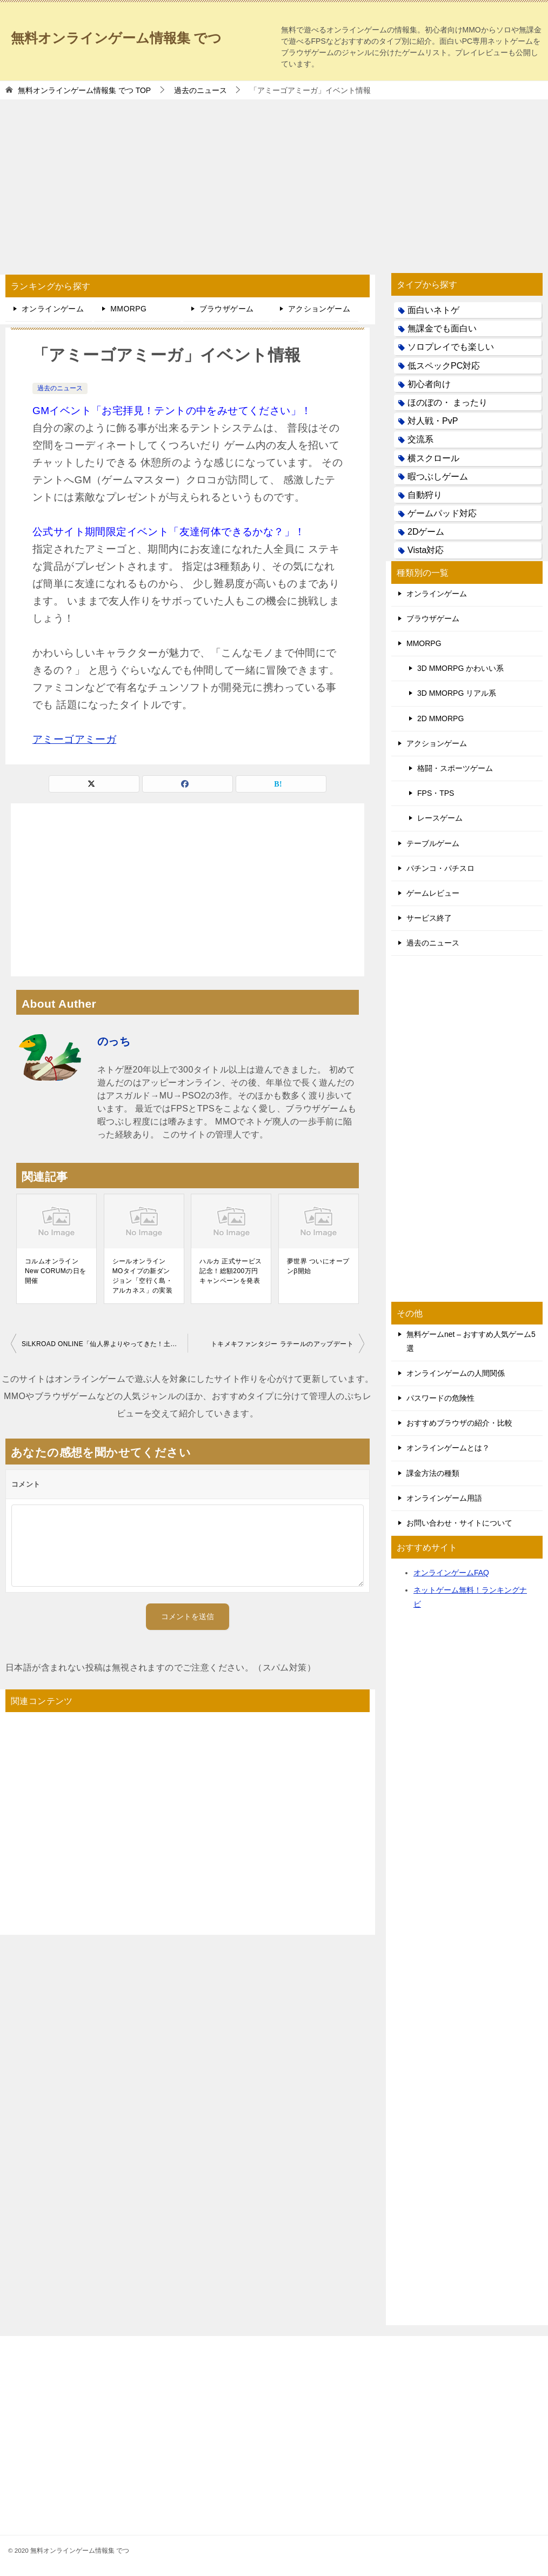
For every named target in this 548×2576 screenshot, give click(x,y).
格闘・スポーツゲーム (455, 768)
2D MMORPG (440, 718)
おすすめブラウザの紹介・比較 (459, 1423)
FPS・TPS (435, 793)
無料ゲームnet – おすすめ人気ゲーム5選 (471, 1341)
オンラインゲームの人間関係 (455, 1373)
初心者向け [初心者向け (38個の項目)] (429, 384)
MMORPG (128, 308)
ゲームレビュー (432, 893)
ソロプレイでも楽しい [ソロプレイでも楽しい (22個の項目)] (450, 346)
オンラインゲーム (53, 308)
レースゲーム (440, 818)
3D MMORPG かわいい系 (460, 668)
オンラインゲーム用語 (444, 1498)
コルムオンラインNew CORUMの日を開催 (55, 1270)
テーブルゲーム (432, 843)
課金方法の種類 (432, 1473)
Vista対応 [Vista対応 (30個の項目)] (425, 550)
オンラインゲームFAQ (451, 1572)
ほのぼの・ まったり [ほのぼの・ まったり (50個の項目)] (447, 402)
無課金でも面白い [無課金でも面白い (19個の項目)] (442, 328)
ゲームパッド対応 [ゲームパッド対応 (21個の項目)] (442, 513)
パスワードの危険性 (440, 1398)
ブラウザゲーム (226, 308)
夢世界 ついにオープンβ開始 (318, 1266)
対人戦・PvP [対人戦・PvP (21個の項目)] (432, 420)
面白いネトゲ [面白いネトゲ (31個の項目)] (433, 310)
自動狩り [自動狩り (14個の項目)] (424, 495)
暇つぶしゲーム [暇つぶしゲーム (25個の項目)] (437, 476)
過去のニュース (60, 388)
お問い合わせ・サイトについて (459, 1523)
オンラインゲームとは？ (448, 1447)
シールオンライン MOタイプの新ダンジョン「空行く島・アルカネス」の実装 (142, 1275)
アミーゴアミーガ (74, 739)
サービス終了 (429, 918)
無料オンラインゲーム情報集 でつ (137, 35)
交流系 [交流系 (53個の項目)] (420, 439)
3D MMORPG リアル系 (456, 693)
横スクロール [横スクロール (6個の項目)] (433, 458)
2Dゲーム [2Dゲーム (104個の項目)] (425, 531)
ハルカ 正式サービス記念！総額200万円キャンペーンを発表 (230, 1270)
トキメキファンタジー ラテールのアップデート (282, 1344)
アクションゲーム (319, 308)
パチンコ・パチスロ (440, 868)
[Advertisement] (274, 181)
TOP (84, 90)
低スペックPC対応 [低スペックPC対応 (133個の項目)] (443, 365)
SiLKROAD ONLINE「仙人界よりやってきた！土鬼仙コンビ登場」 (105, 1344)
